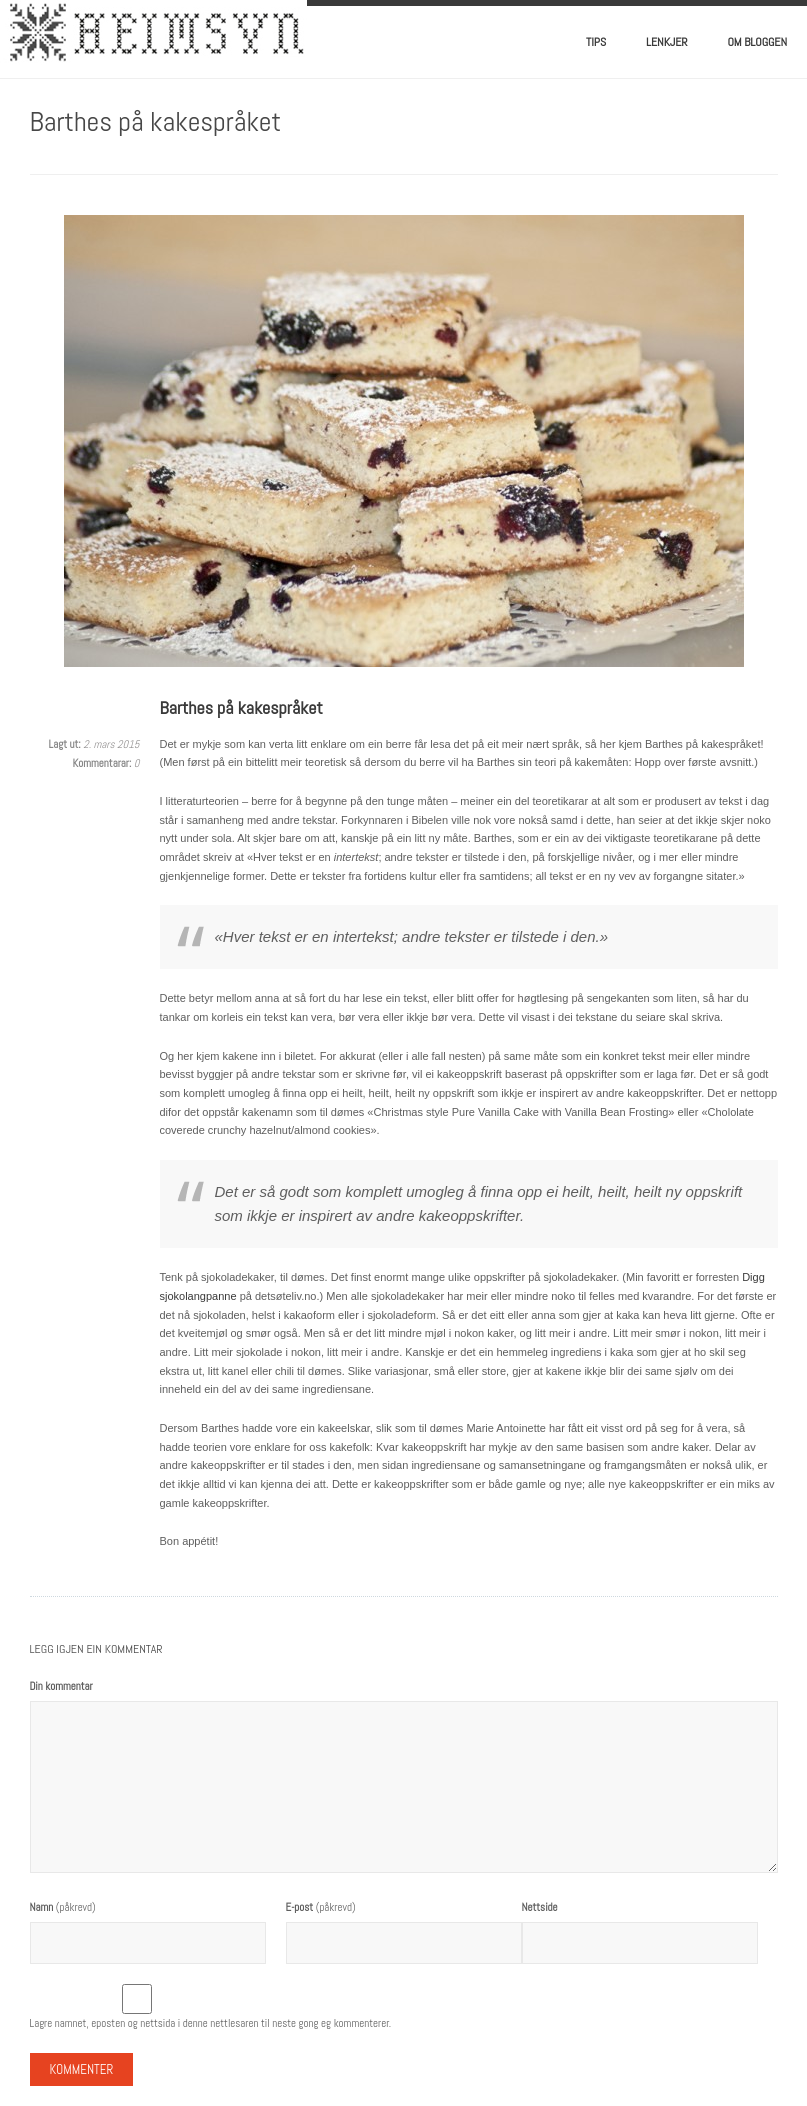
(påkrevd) (63, 1907)
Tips (596, 42)
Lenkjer (666, 42)
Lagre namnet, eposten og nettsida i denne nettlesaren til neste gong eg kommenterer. (211, 2023)
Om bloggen (758, 42)
